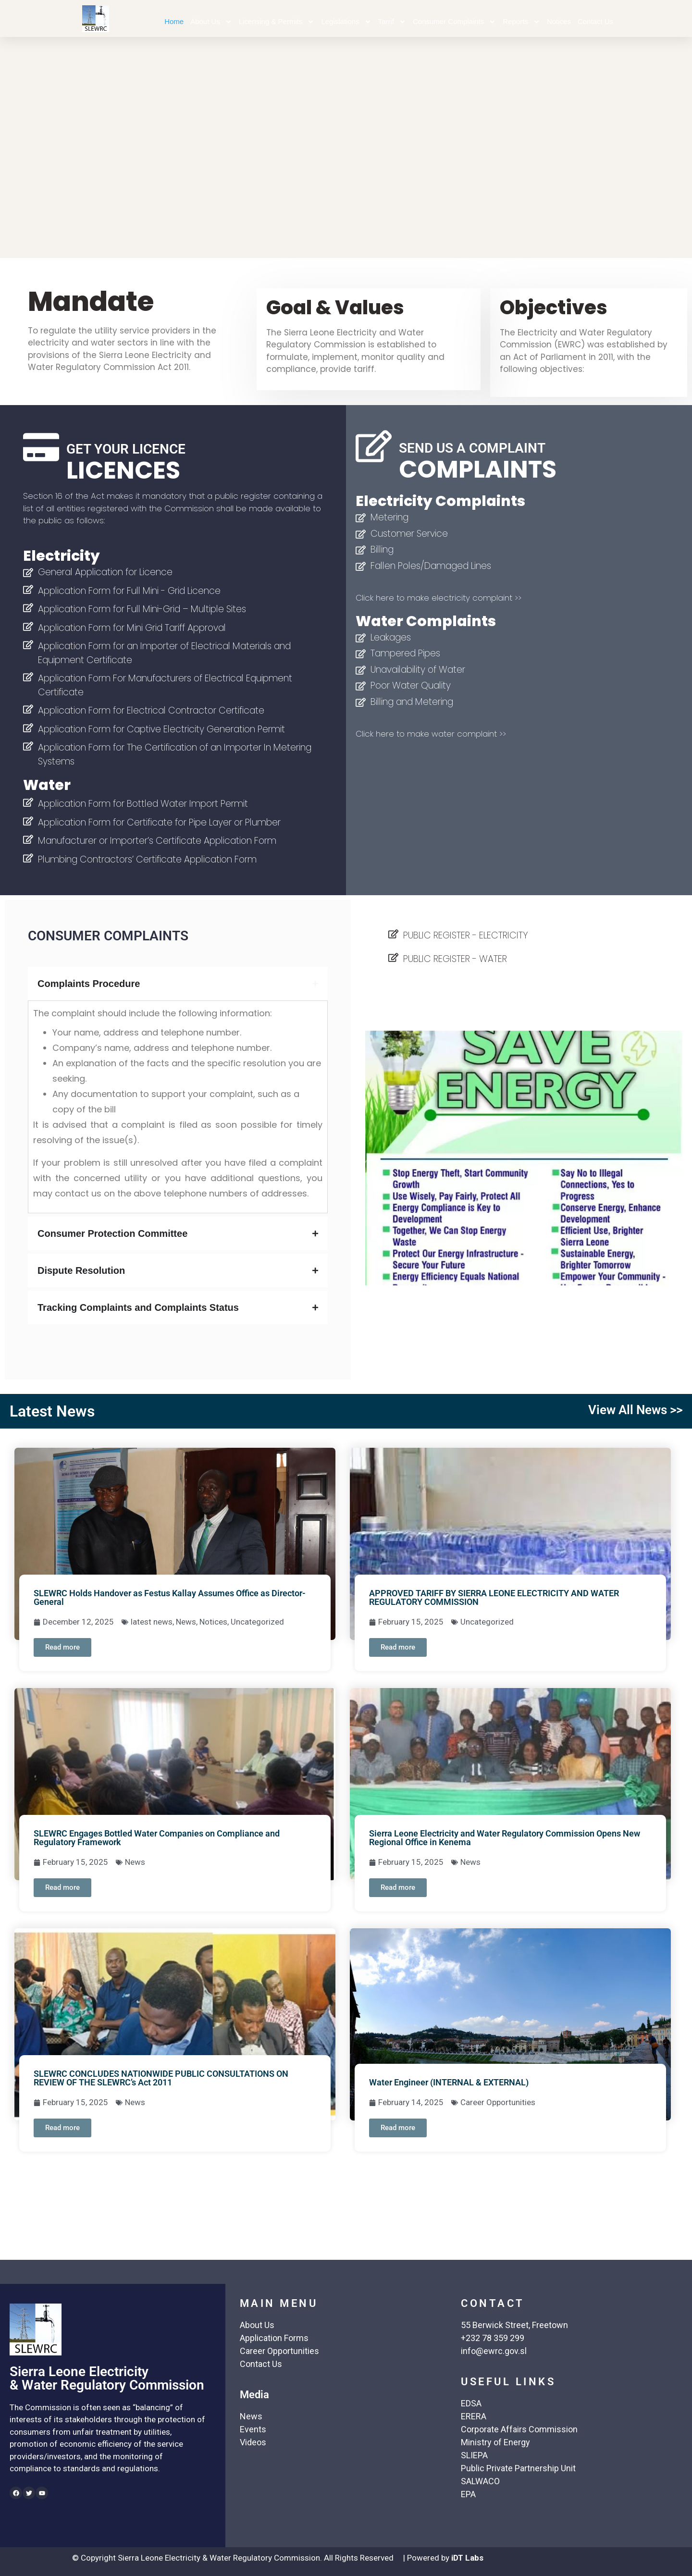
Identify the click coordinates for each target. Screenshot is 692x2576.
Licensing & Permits (277, 21)
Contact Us (595, 21)
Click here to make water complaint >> (431, 734)
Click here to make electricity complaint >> (438, 598)
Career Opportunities (497, 2102)
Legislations (346, 21)
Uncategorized (257, 1622)
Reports (521, 21)
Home (174, 21)
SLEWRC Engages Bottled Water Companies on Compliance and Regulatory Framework (157, 1837)
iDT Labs (467, 2558)
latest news (152, 1622)
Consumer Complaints (454, 21)
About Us (211, 21)
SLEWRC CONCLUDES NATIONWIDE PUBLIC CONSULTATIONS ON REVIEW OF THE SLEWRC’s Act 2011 (161, 2078)
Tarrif (392, 21)
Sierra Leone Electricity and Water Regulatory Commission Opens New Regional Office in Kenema (504, 1837)
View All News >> (635, 1410)
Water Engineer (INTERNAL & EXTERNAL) (449, 2082)
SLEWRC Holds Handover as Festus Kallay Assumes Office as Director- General (170, 1597)
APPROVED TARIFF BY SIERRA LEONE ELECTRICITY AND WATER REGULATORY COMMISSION (494, 1597)
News (186, 1622)
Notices (559, 21)
